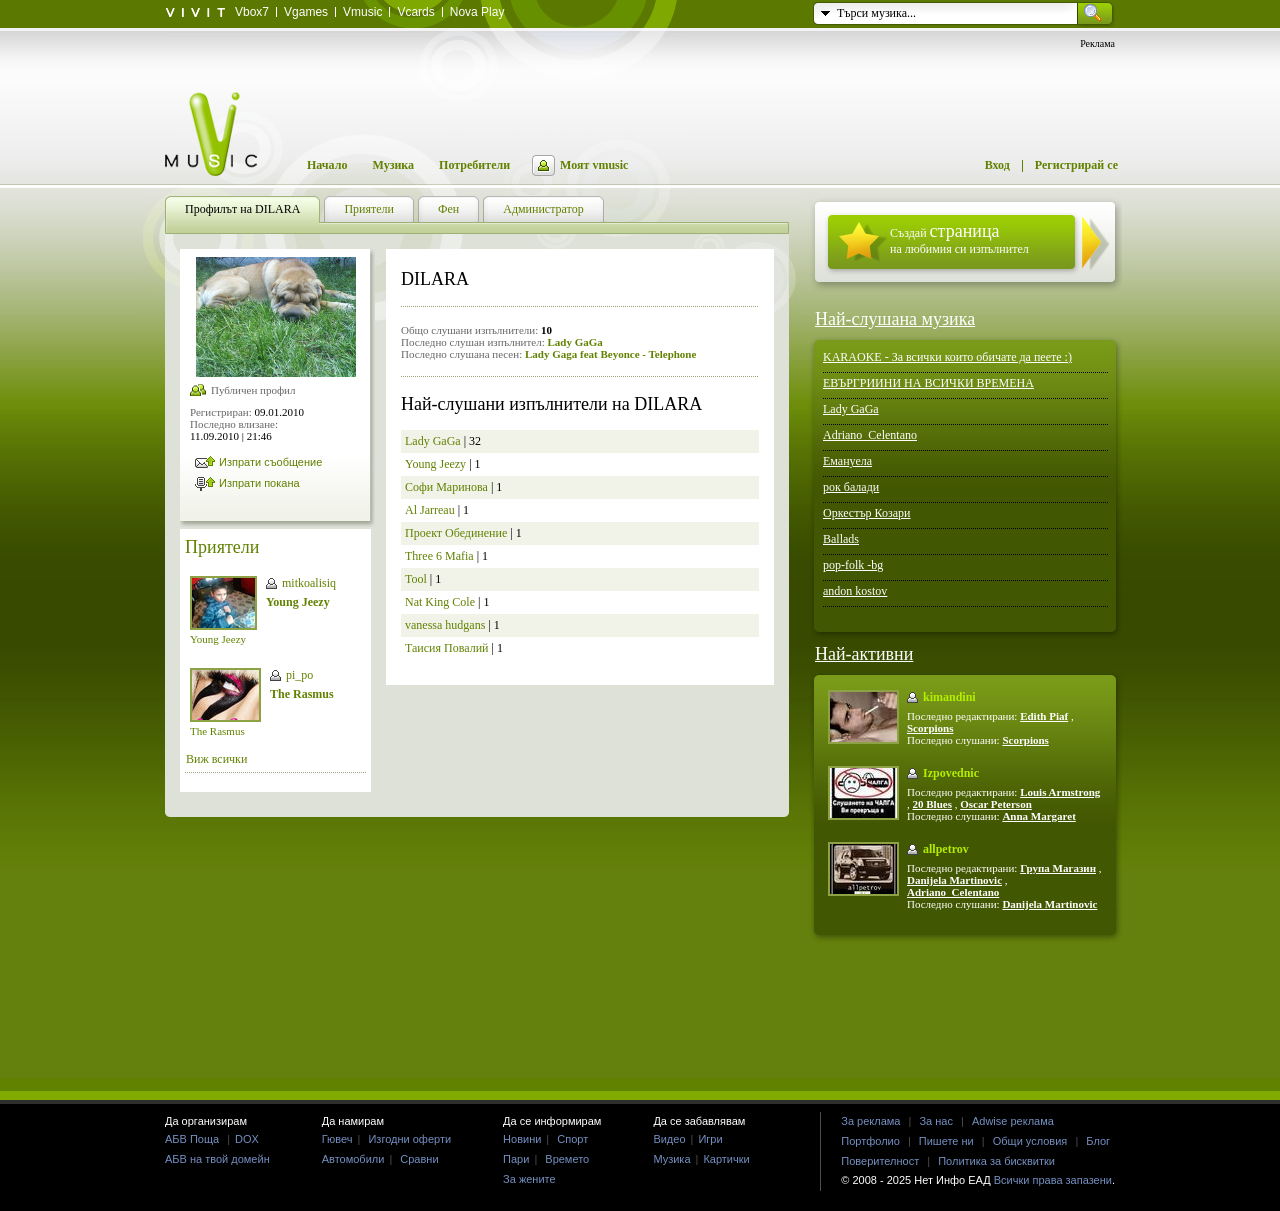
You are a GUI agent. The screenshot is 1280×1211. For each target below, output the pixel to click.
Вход (997, 165)
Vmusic (362, 12)
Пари (516, 1159)
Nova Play (477, 12)
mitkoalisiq (309, 583)
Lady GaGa (574, 342)
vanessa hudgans (445, 625)
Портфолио (870, 1141)
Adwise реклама (1013, 1121)
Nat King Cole (440, 602)
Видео (669, 1139)
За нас (936, 1121)
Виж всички (216, 759)
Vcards (415, 12)
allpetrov (946, 849)
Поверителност (880, 1161)
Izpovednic (951, 773)
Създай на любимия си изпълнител (959, 238)
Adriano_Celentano (870, 435)
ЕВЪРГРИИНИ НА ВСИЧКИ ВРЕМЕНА (928, 383)
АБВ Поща (192, 1139)
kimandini (949, 697)
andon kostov (855, 591)
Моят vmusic (594, 165)
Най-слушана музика (895, 319)
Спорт (572, 1139)
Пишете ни (946, 1141)
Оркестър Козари (867, 513)
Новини (522, 1139)
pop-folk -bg (853, 565)
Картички (726, 1159)
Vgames (306, 12)
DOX (247, 1139)
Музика (393, 165)
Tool (416, 579)
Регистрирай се (1076, 165)
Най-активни (864, 654)
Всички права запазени (1053, 1180)
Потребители (474, 165)
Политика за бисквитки (996, 1161)
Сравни (419, 1159)
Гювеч (337, 1139)
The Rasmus (217, 731)
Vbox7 (252, 12)
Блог (1098, 1141)
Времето (567, 1159)
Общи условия (1030, 1141)
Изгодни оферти (409, 1139)
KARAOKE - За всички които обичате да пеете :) (947, 357)
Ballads (841, 539)
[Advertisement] (640, 1012)
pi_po (299, 675)
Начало (327, 165)
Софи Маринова (446, 487)
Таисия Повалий (446, 648)
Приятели (222, 547)
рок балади (851, 487)
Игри (710, 1139)
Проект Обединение (456, 533)
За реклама (870, 1121)
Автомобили (353, 1159)
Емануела (847, 461)
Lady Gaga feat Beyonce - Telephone (610, 354)
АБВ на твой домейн (217, 1159)
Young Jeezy (218, 639)
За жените (529, 1179)
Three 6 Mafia (439, 556)
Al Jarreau (430, 510)
